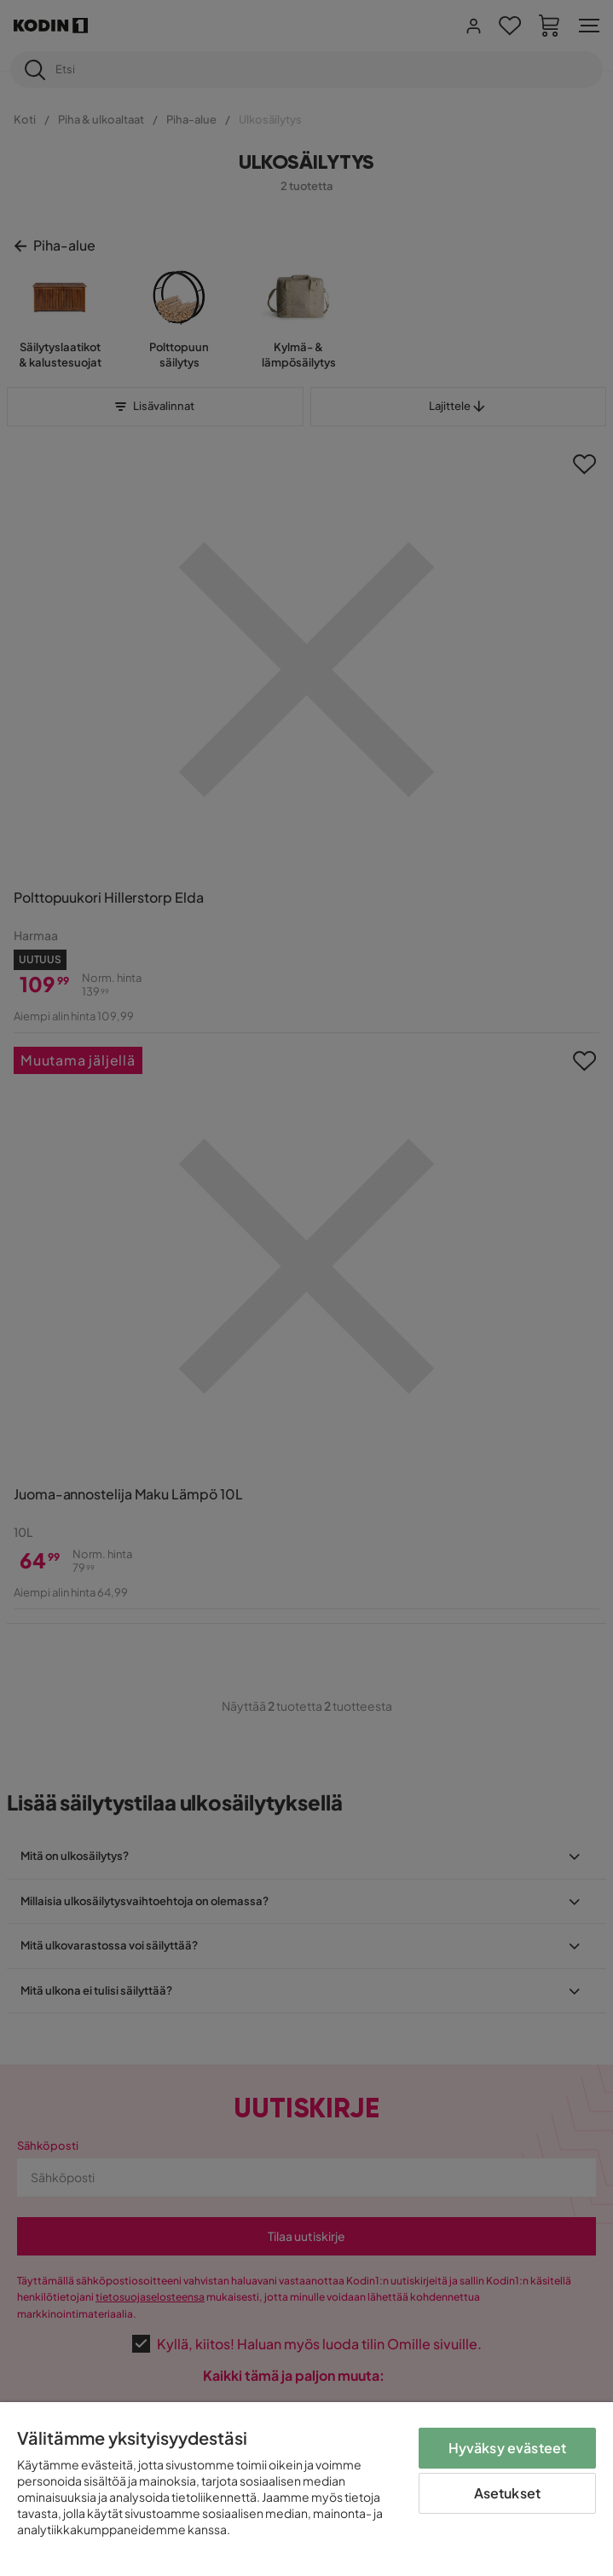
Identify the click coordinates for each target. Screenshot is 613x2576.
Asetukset (507, 2493)
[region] (306, 2489)
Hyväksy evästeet (507, 2448)
